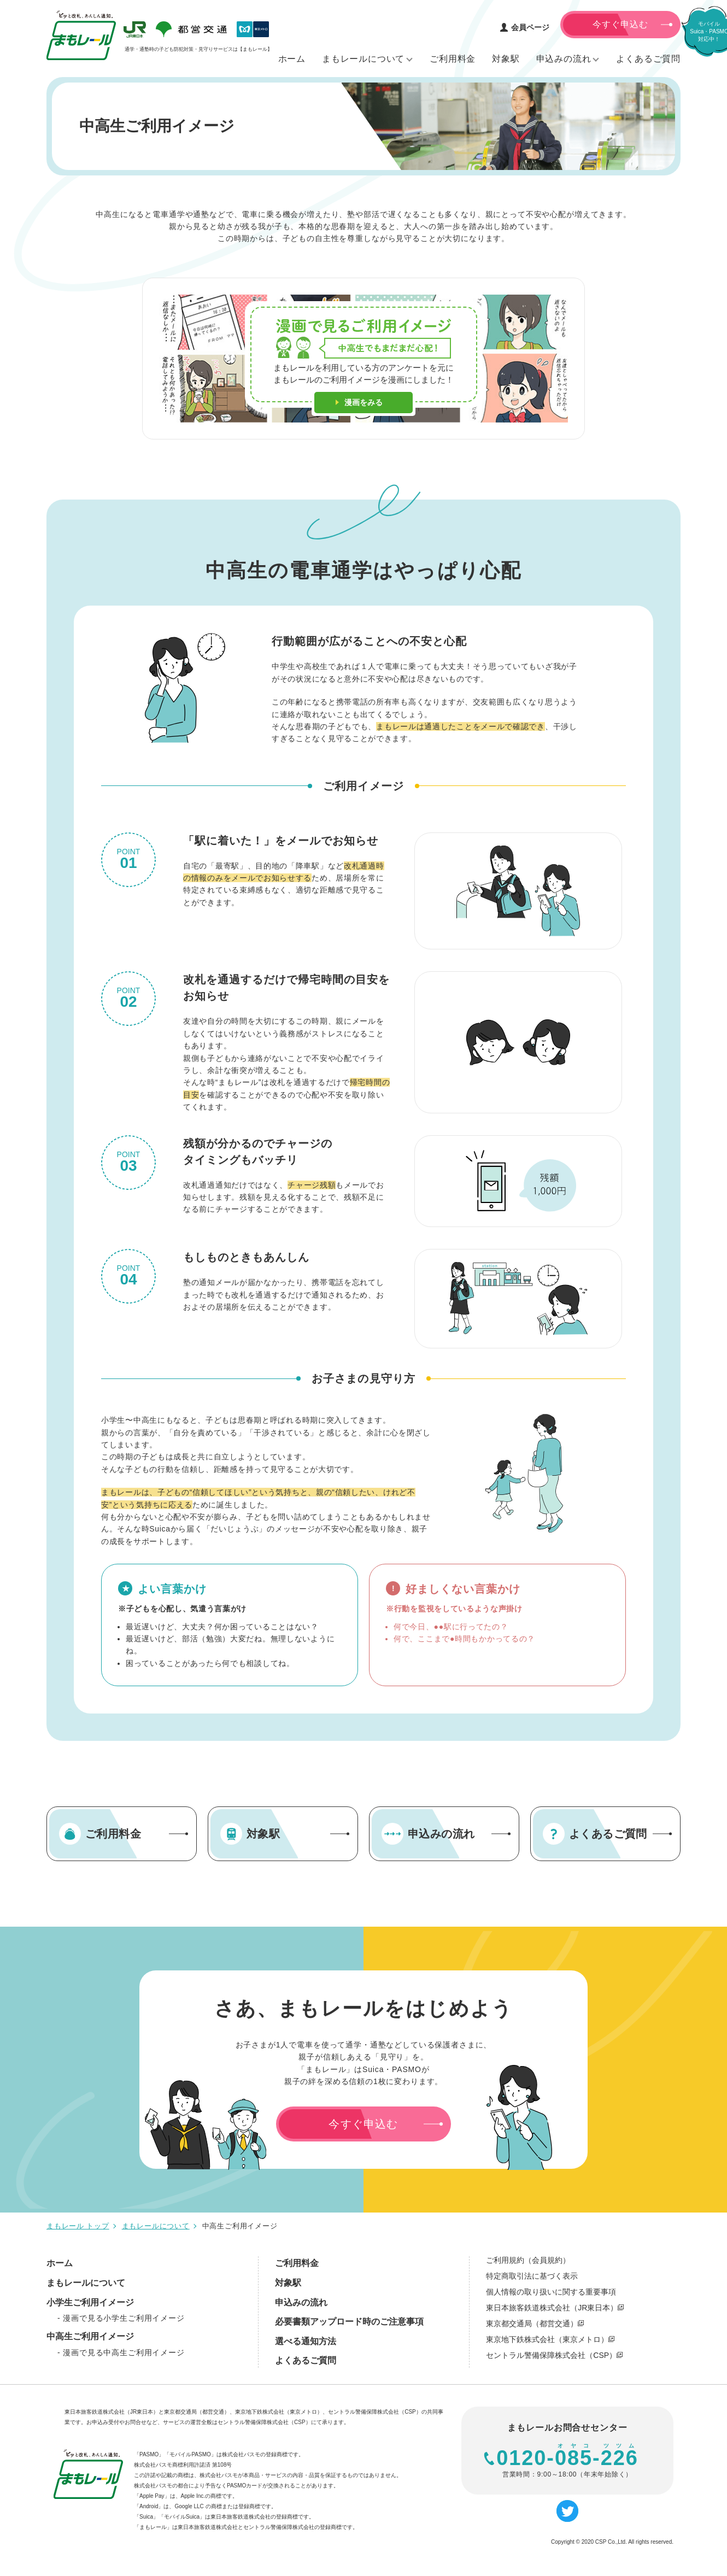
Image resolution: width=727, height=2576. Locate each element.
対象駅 (288, 2282)
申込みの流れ (301, 2302)
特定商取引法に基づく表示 (532, 2276)
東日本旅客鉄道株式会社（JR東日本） (555, 2307)
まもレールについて (85, 2282)
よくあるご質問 (305, 2360)
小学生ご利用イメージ (90, 2302)
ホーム (59, 2263)
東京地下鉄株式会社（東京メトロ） (550, 2339)
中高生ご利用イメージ (90, 2336)
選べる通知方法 (305, 2341)
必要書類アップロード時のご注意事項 (349, 2321)
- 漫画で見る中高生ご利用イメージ (121, 2352)
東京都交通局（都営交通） (535, 2323)
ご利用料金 (297, 2263)
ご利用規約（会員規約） (528, 2260)
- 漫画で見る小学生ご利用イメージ (121, 2318)
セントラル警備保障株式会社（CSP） (554, 2355)
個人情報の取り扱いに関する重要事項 (551, 2291)
